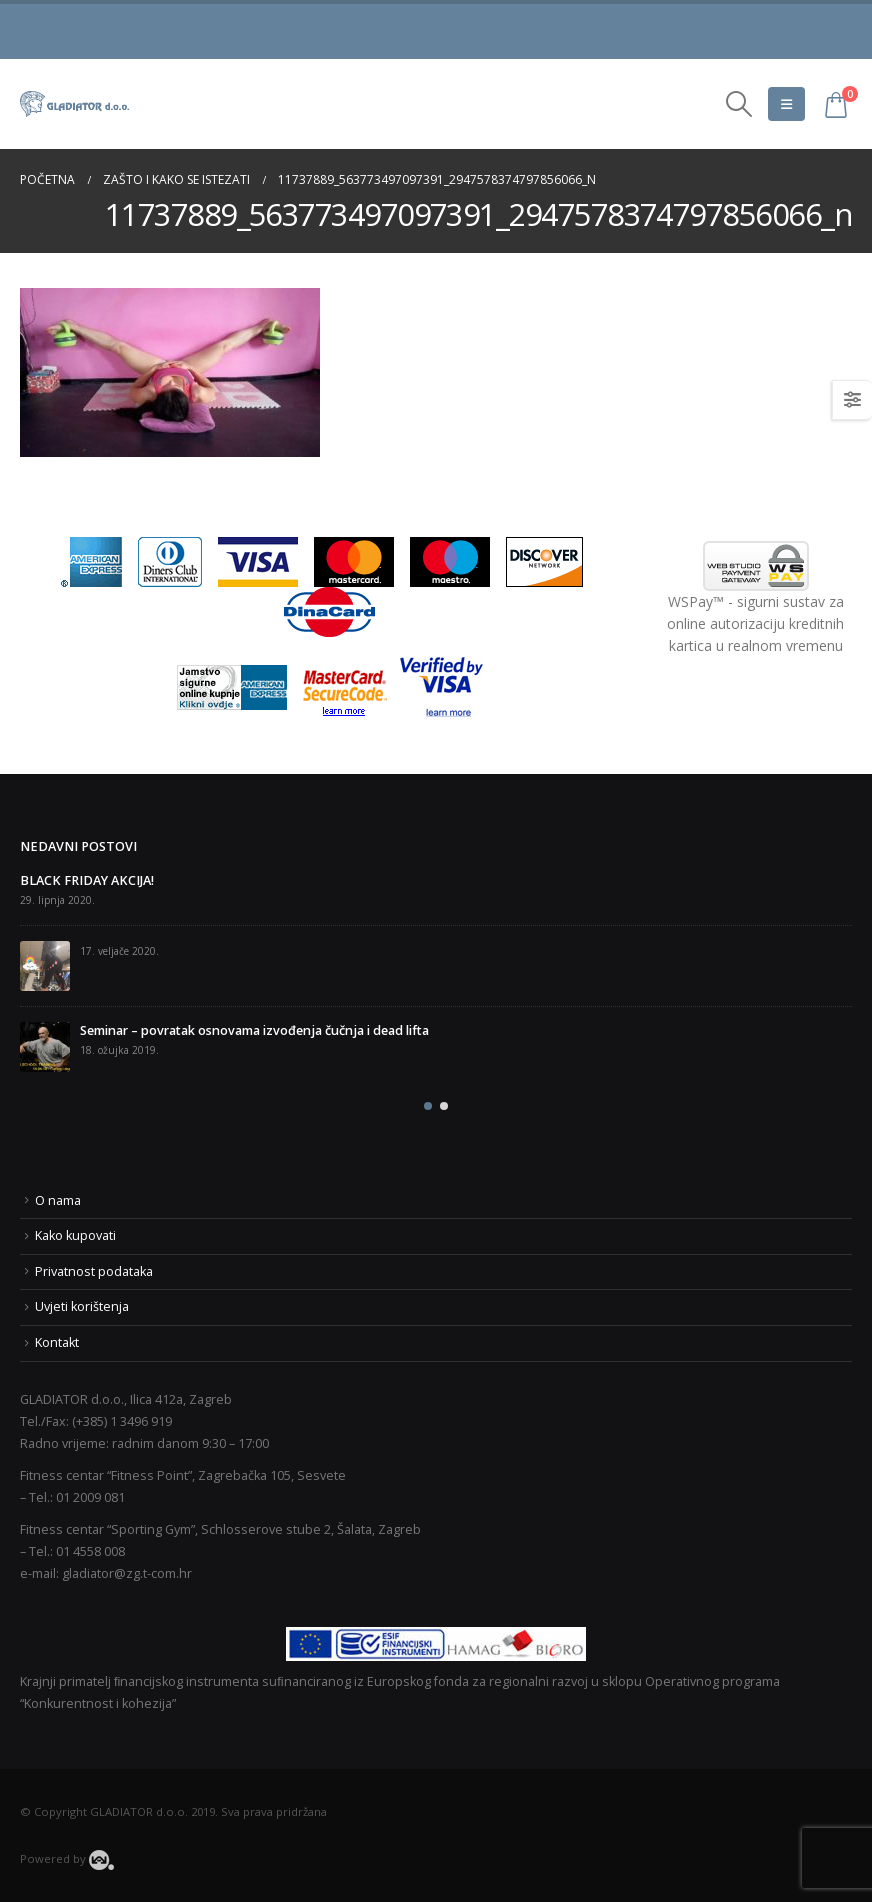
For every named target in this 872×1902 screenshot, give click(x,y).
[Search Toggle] (739, 104)
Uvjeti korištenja (82, 1306)
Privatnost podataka (94, 1271)
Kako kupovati (75, 1235)
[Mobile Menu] (786, 104)
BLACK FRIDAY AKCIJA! (87, 880)
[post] (45, 966)
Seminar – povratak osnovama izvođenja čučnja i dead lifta (254, 1030)
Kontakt (57, 1342)
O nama (58, 1200)
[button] (428, 1106)
